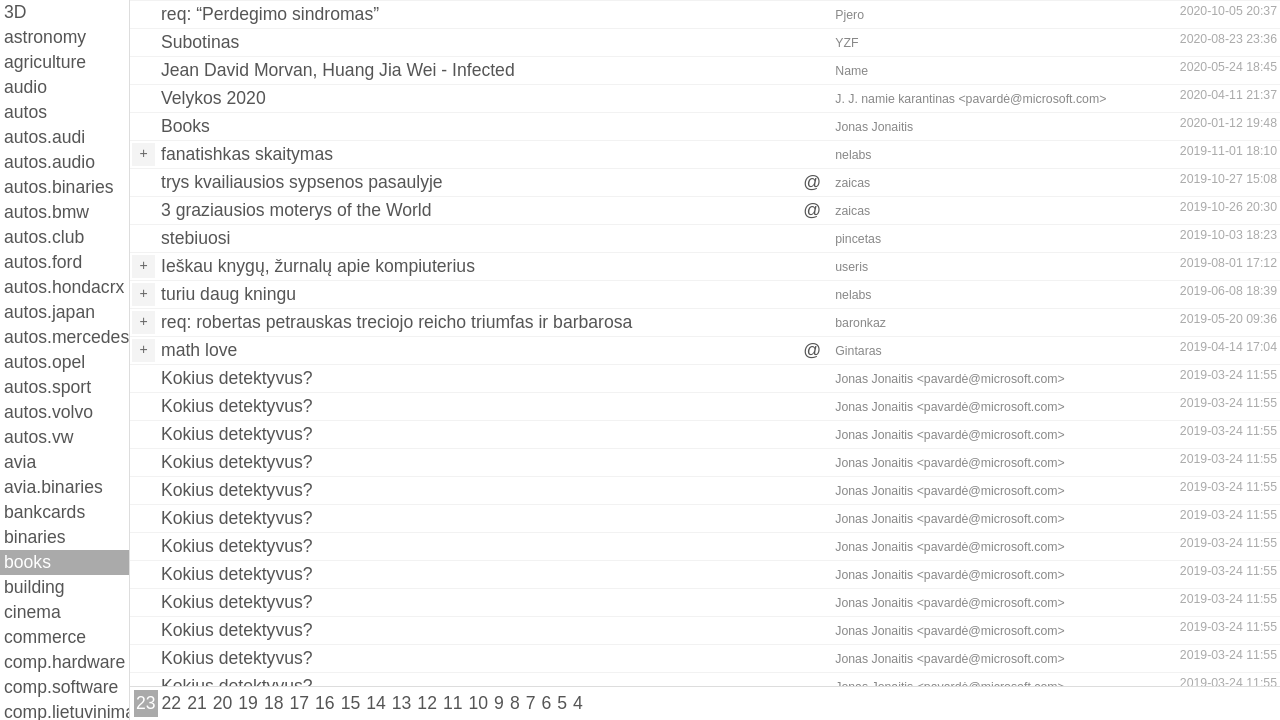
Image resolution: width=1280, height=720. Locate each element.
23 (146, 703)
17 (299, 703)
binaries (35, 537)
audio (25, 87)
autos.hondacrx (64, 287)
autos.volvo (48, 412)
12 (427, 703)
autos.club (44, 237)
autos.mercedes (66, 337)
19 (248, 703)
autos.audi (44, 137)
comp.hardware (64, 662)
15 (351, 703)
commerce (45, 637)
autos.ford (43, 262)
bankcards (44, 512)
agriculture (45, 62)
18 (274, 703)
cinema (32, 612)
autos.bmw (46, 212)
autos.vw (38, 437)
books (27, 562)
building (34, 587)
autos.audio (49, 162)
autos (25, 112)
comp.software (61, 687)
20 (223, 703)
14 (376, 703)
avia (20, 462)
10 (479, 703)
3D (15, 12)
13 (402, 703)
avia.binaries (53, 487)
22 (172, 703)
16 (325, 703)
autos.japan (49, 312)
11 (453, 703)
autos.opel (44, 362)
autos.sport (47, 387)
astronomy (45, 37)
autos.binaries (59, 187)
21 (197, 703)
